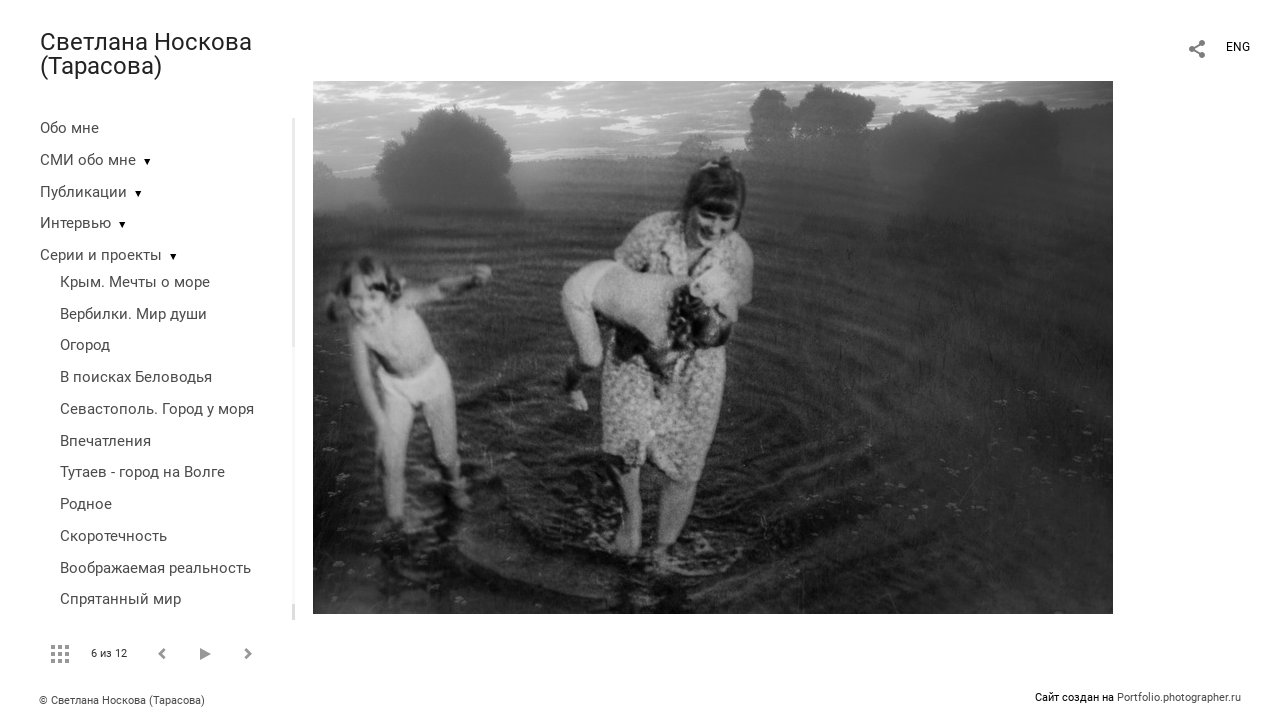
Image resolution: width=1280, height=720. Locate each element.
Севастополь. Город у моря (157, 409)
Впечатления (105, 441)
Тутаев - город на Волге (142, 472)
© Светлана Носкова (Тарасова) (122, 700)
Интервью (75, 223)
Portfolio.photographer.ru (1179, 697)
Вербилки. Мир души (133, 314)
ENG (1238, 47)
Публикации (83, 192)
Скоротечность (113, 536)
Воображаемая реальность (155, 568)
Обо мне (69, 128)
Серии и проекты (101, 255)
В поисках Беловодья (136, 377)
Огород (85, 345)
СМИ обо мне (88, 160)
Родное (86, 504)
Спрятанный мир (120, 599)
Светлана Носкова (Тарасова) (146, 54)
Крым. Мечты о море (135, 282)
